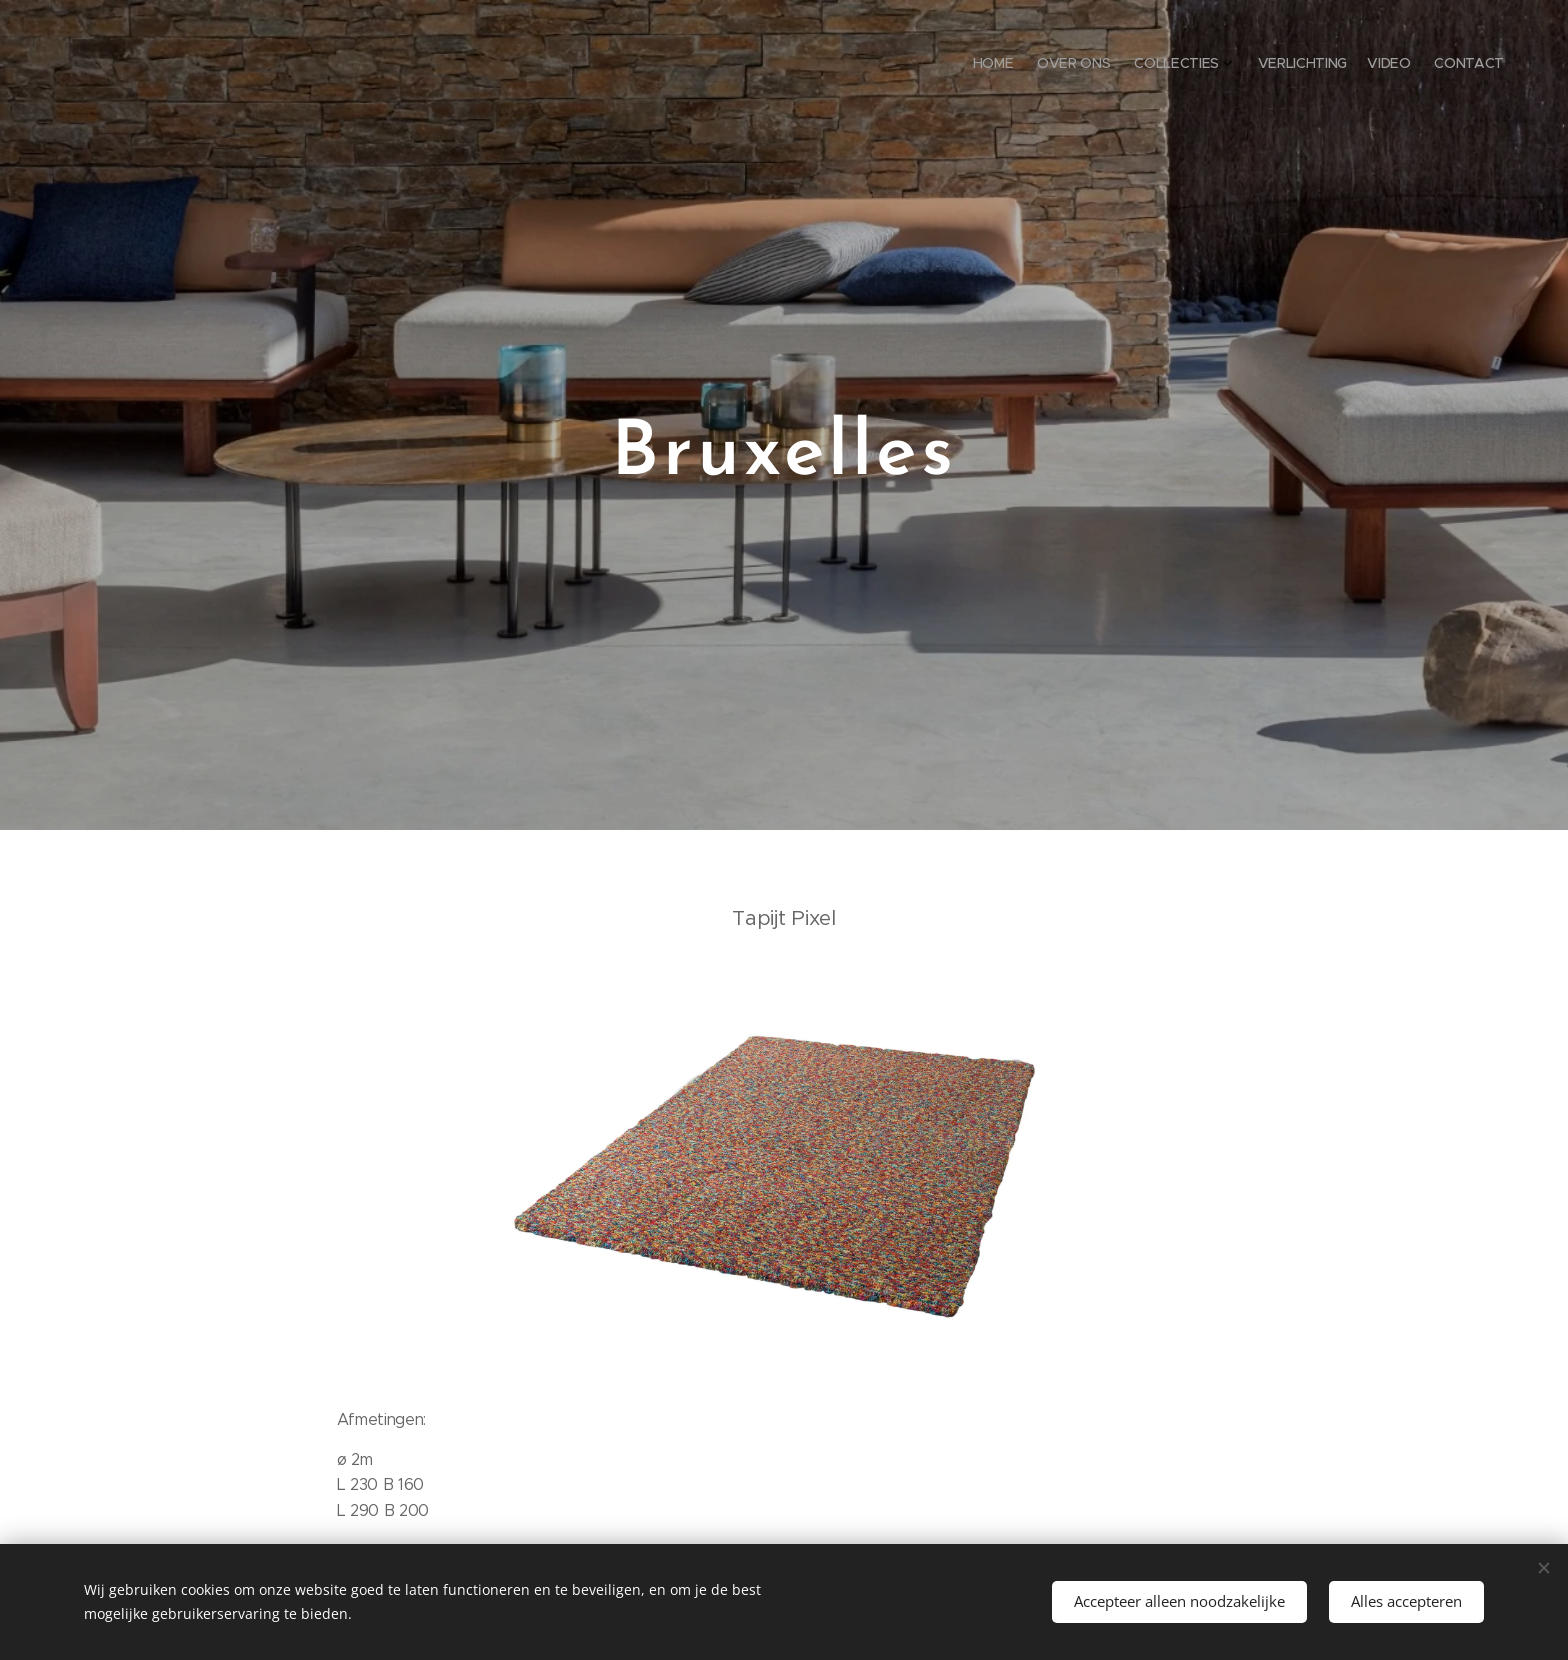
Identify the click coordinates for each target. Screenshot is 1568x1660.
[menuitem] (1391, 65)
